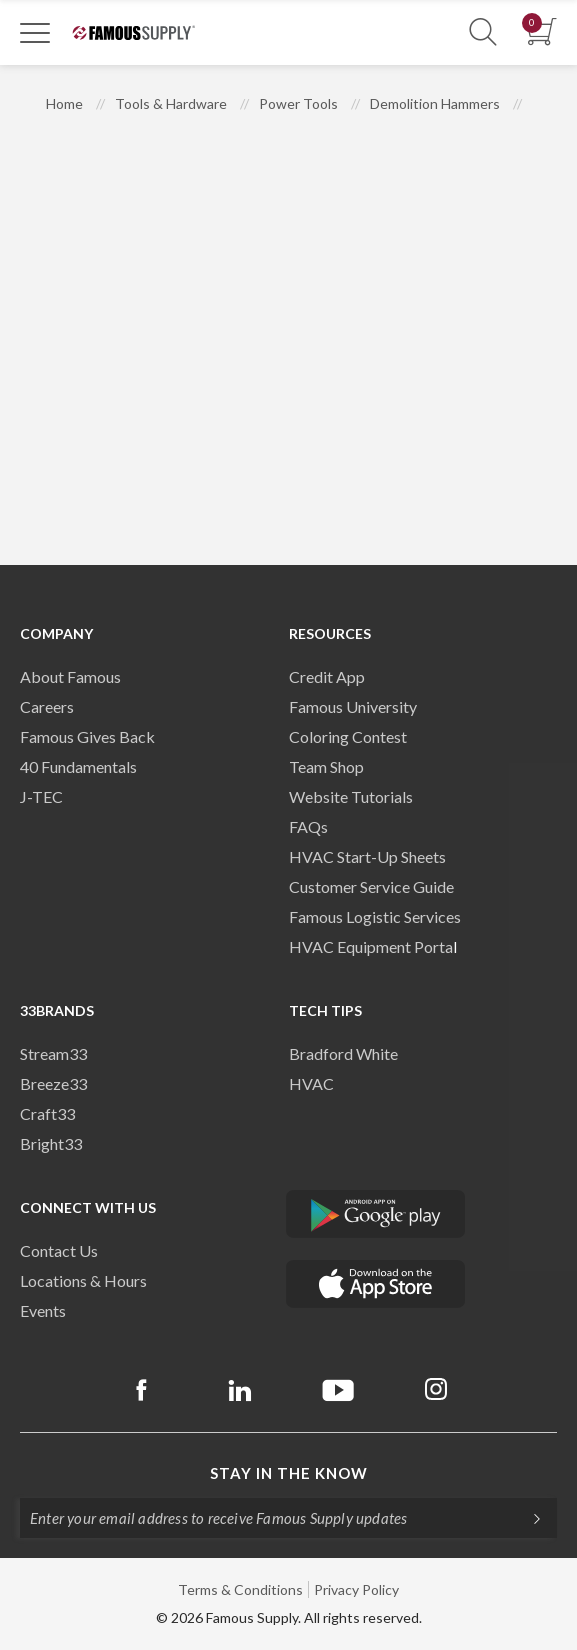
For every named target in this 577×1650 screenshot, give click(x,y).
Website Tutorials (351, 796)
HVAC (311, 1083)
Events (43, 1310)
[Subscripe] (527, 1518)
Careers (47, 706)
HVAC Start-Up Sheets (367, 856)
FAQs (308, 826)
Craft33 (47, 1113)
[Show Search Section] (483, 32)
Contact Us (59, 1250)
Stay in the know (289, 1473)
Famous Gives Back (87, 736)
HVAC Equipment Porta (371, 946)
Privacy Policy (356, 1589)
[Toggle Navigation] (35, 32)
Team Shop (326, 766)
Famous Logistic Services (375, 916)
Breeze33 (53, 1083)
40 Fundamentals (78, 766)
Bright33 (51, 1143)
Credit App (327, 676)
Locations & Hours (83, 1280)
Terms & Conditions (240, 1589)
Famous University (353, 706)
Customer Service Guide (371, 886)
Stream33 (53, 1053)
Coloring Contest (348, 736)
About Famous (70, 676)
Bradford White (343, 1053)
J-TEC (41, 796)
